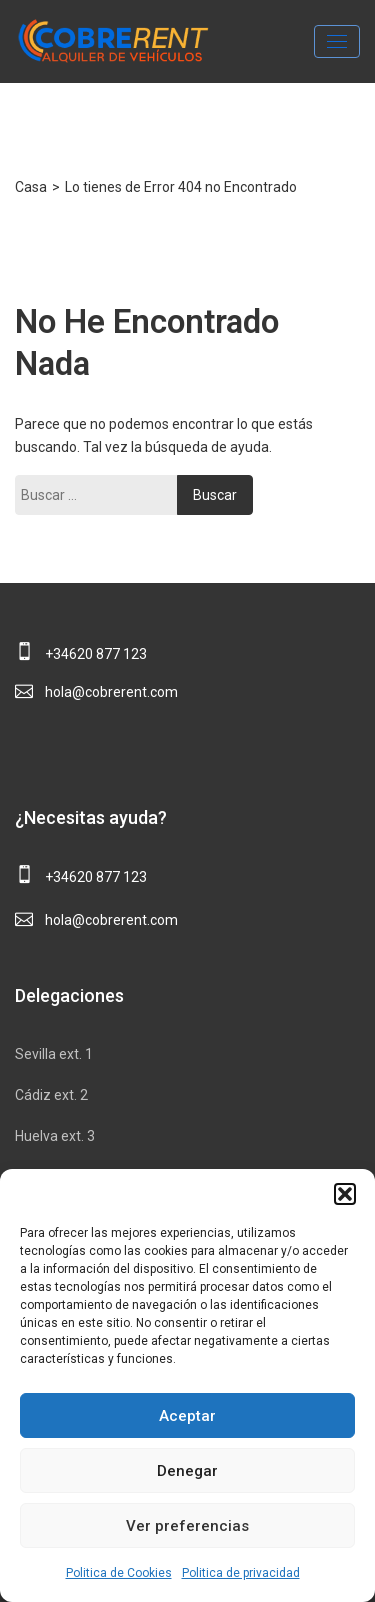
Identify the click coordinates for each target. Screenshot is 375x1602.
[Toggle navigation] (337, 41)
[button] (345, 1194)
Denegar (187, 1471)
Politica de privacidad (241, 1573)
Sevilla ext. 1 (54, 1054)
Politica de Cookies (119, 1573)
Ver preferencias (187, 1526)
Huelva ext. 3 (55, 1136)
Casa (31, 187)
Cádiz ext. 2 (51, 1095)
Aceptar (187, 1416)
